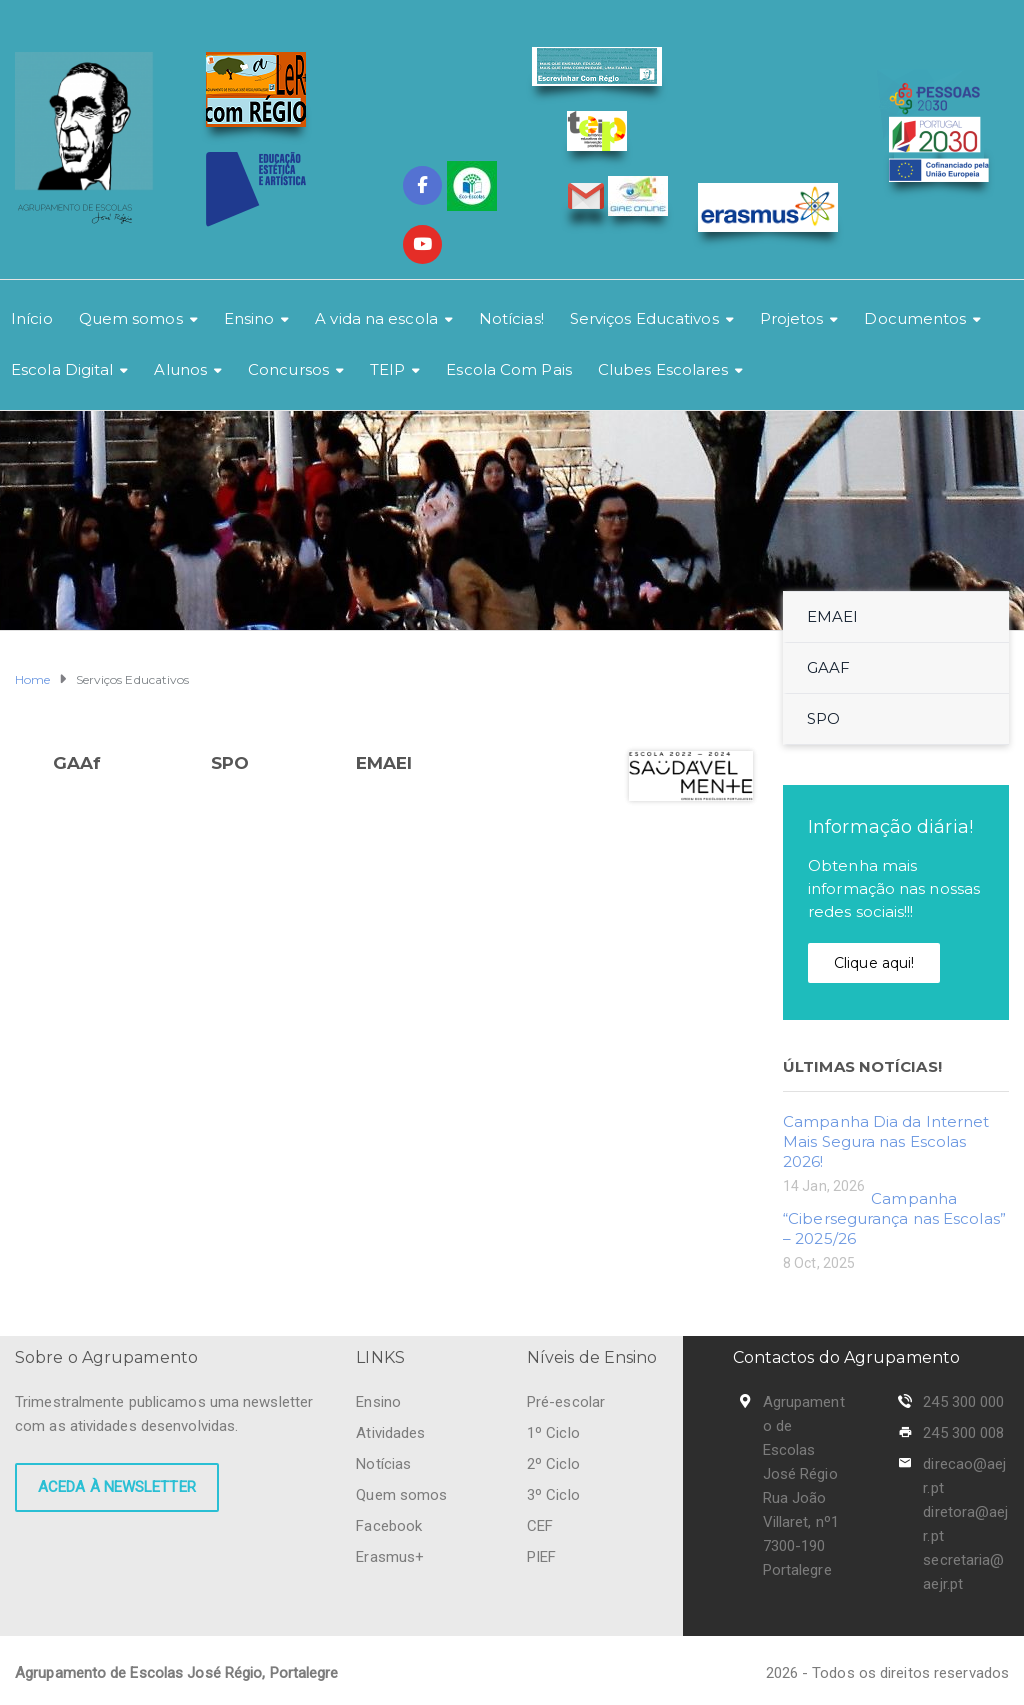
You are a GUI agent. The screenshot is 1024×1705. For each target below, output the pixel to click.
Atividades (390, 1433)
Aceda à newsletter (117, 1487)
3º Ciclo (553, 1495)
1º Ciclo (553, 1433)
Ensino (249, 318)
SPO (230, 763)
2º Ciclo (553, 1464)
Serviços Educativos (644, 318)
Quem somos (131, 318)
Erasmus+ (390, 1557)
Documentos (915, 318)
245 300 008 (963, 1433)
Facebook (389, 1526)
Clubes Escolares (663, 369)
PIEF (541, 1557)
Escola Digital (62, 369)
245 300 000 (963, 1402)
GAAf (77, 763)
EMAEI (384, 763)
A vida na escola (376, 318)
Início (32, 318)
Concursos (288, 369)
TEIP (387, 369)
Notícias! (511, 318)
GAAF (828, 667)
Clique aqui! (874, 963)
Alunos (180, 369)
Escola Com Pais (509, 369)
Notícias (383, 1464)
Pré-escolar (566, 1402)
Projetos (792, 318)
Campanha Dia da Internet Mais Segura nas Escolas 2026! (886, 1141)
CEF (540, 1526)
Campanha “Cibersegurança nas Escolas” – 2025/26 (894, 1218)
